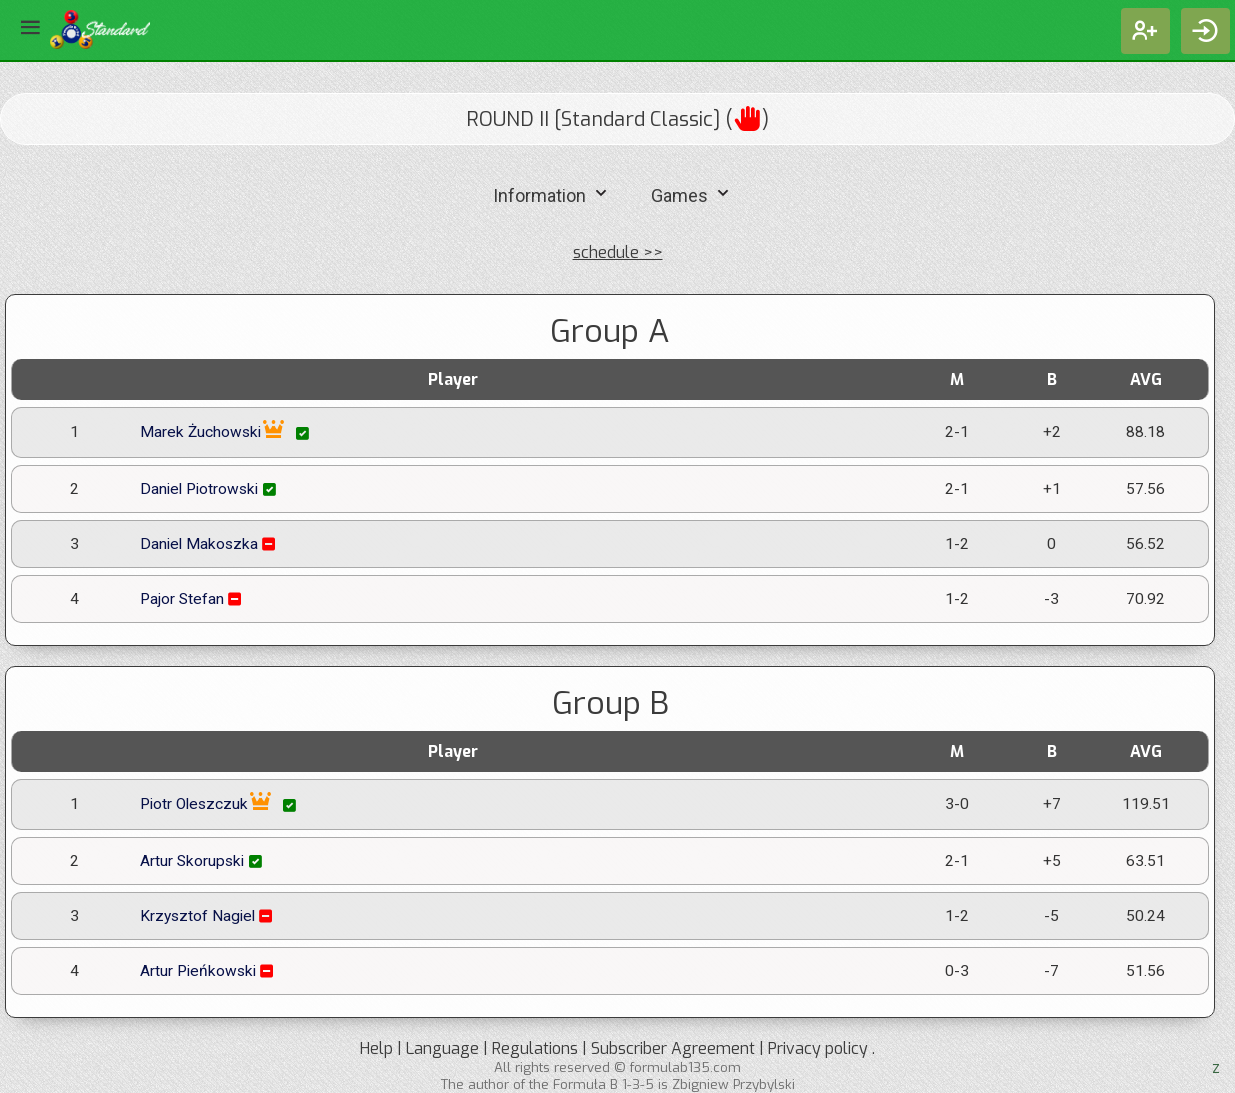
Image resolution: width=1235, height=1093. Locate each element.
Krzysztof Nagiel (208, 916)
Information (552, 193)
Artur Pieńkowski (209, 971)
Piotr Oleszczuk (220, 804)
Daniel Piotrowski (210, 489)
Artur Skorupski (203, 861)
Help (376, 1048)
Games (692, 193)
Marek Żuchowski (226, 432)
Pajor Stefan (193, 599)
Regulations (535, 1048)
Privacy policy (818, 1048)
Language (442, 1048)
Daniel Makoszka (210, 544)
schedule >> (618, 252)
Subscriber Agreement (673, 1048)
